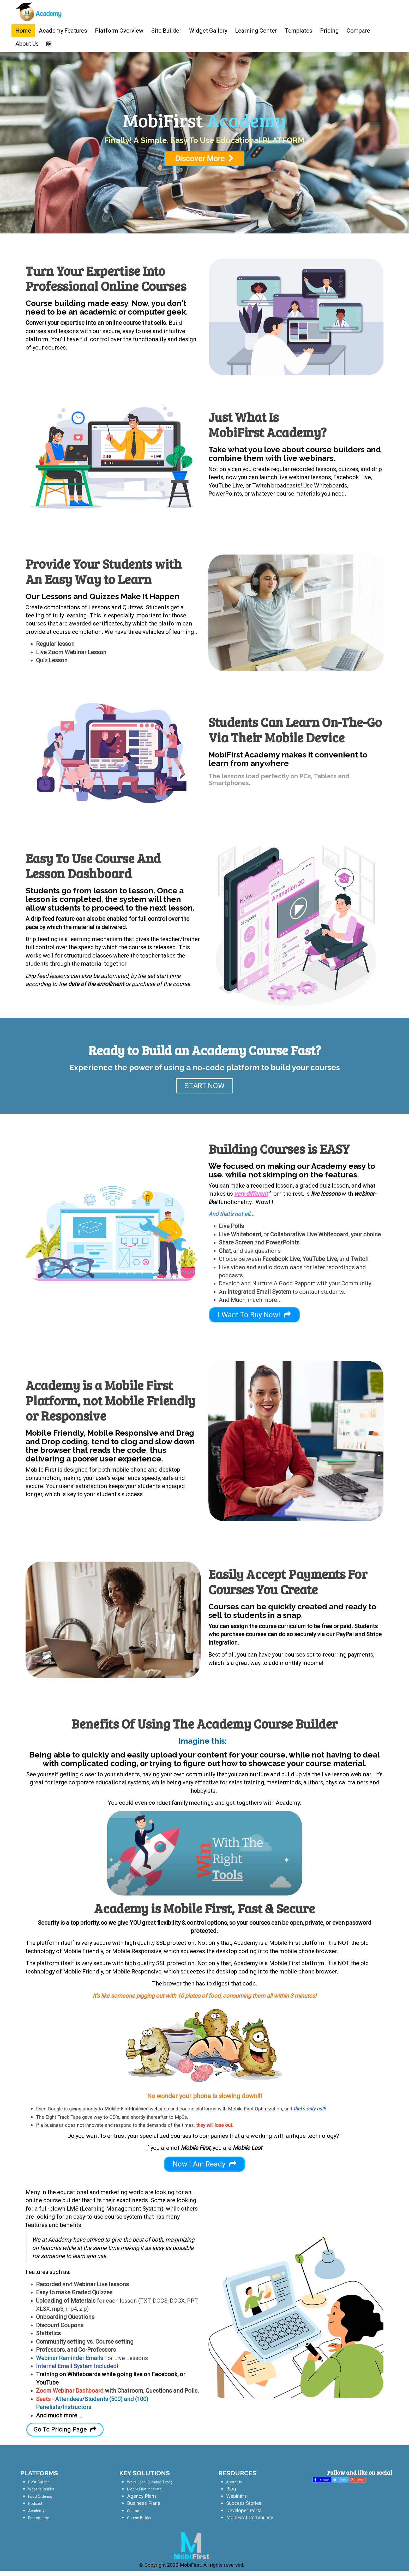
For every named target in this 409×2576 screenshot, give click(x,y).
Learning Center (256, 30)
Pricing (329, 30)
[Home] (38, 13)
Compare (358, 30)
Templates (298, 30)
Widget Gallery (208, 30)
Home (23, 30)
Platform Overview (119, 30)
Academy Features (63, 30)
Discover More (204, 1355)
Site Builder (166, 30)
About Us (27, 43)
